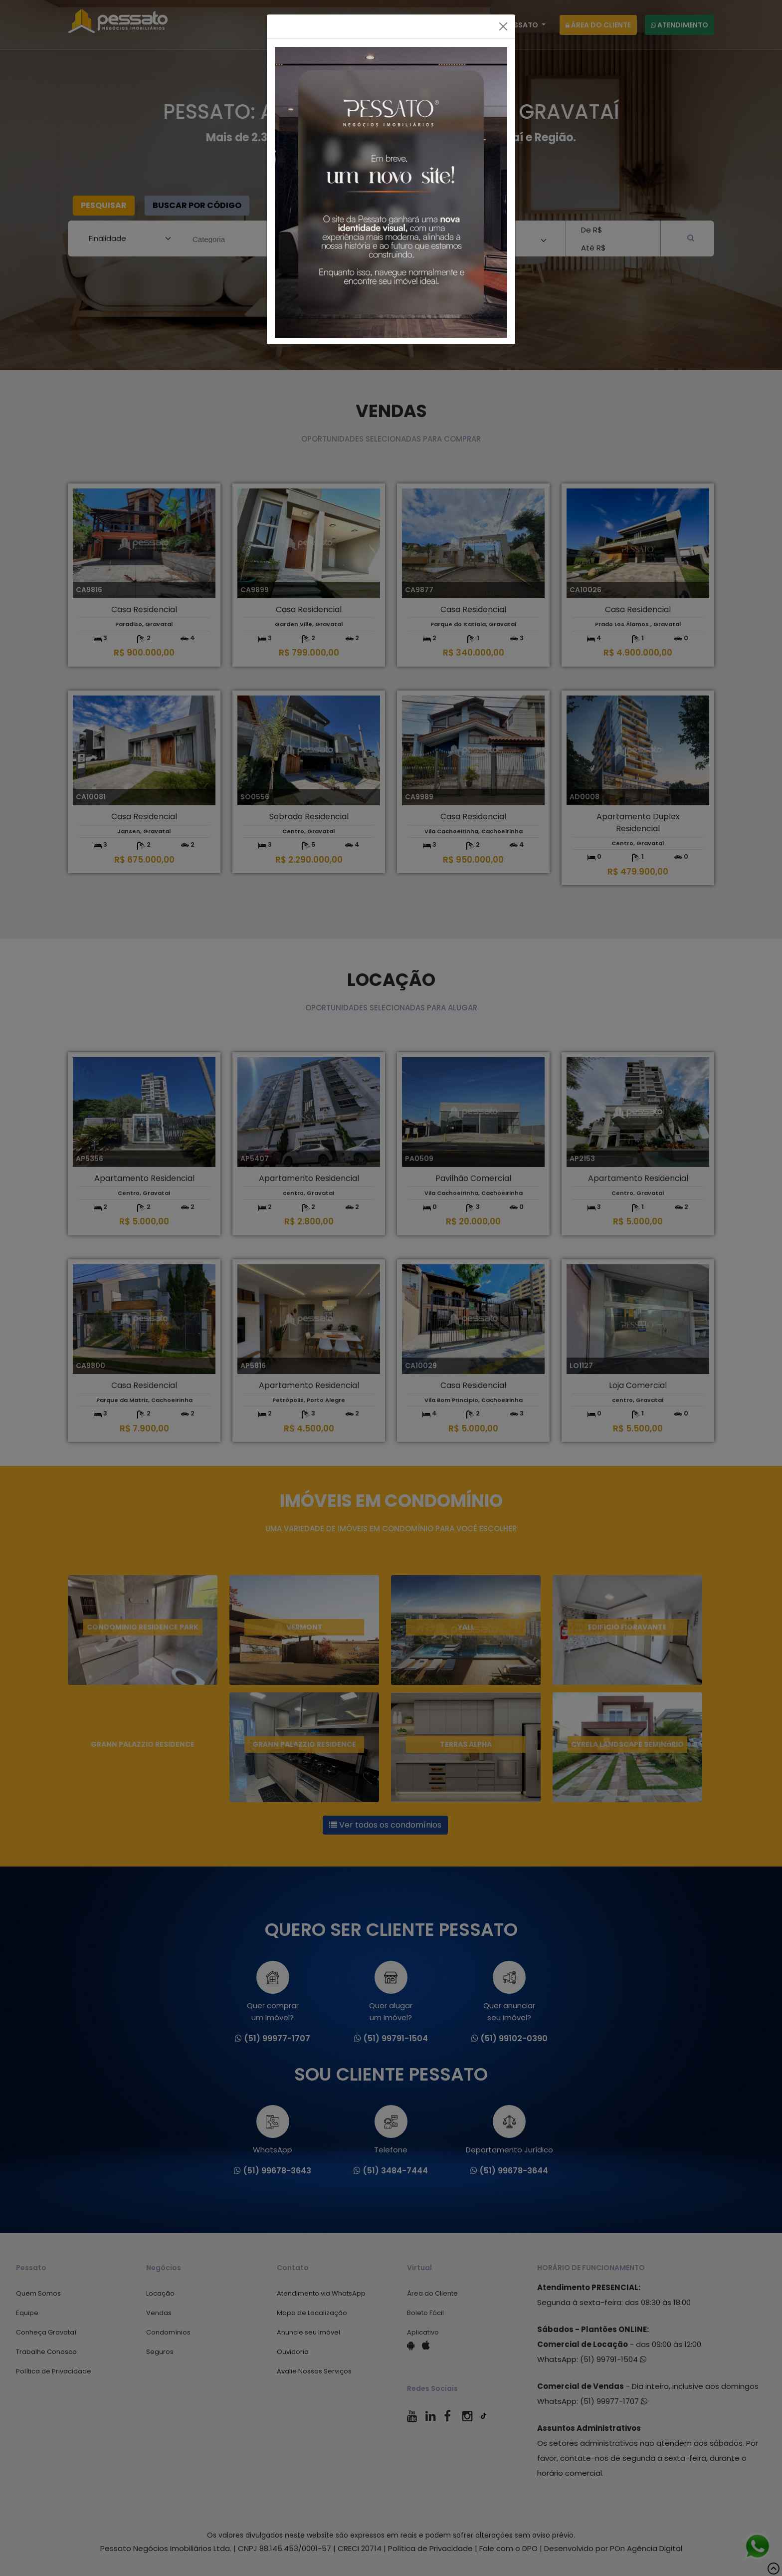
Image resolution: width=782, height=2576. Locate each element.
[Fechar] (503, 26)
